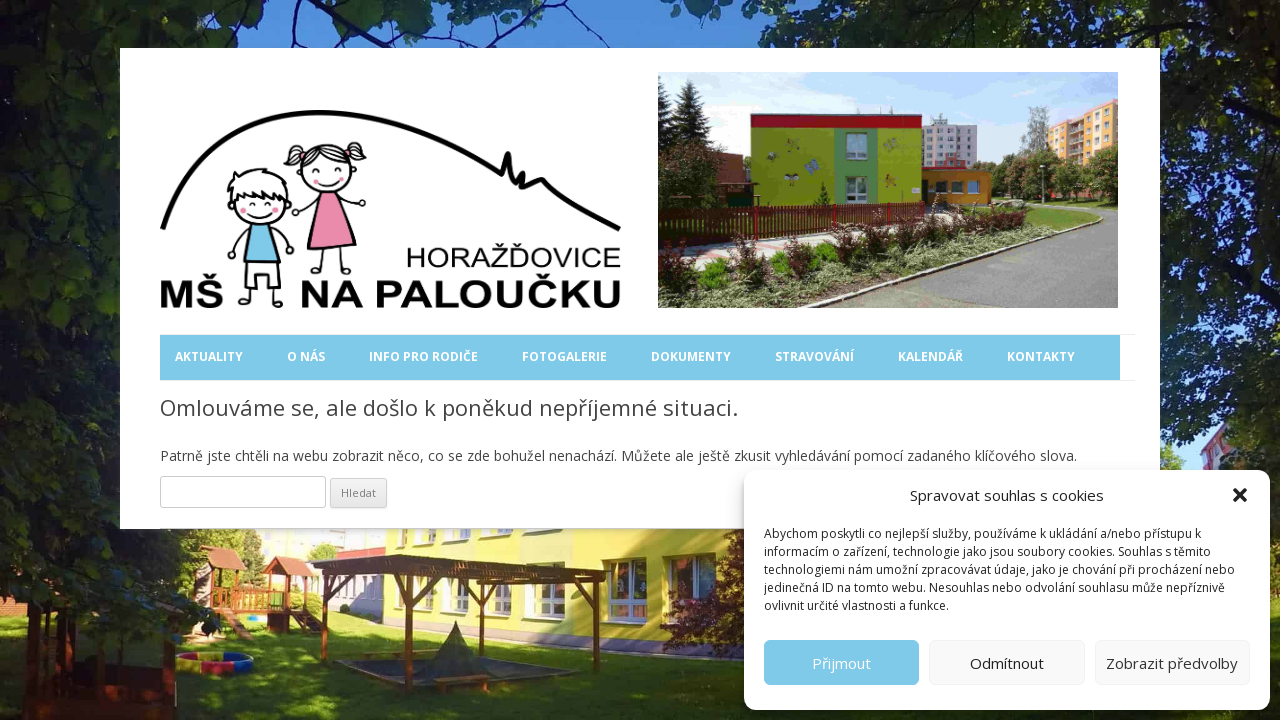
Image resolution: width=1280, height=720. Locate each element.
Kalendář (930, 356)
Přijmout (841, 663)
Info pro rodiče (423, 356)
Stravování (814, 356)
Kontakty (1041, 356)
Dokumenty (691, 356)
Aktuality (209, 356)
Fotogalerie (564, 356)
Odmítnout (1007, 663)
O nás (306, 356)
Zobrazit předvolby (1172, 663)
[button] (1240, 495)
